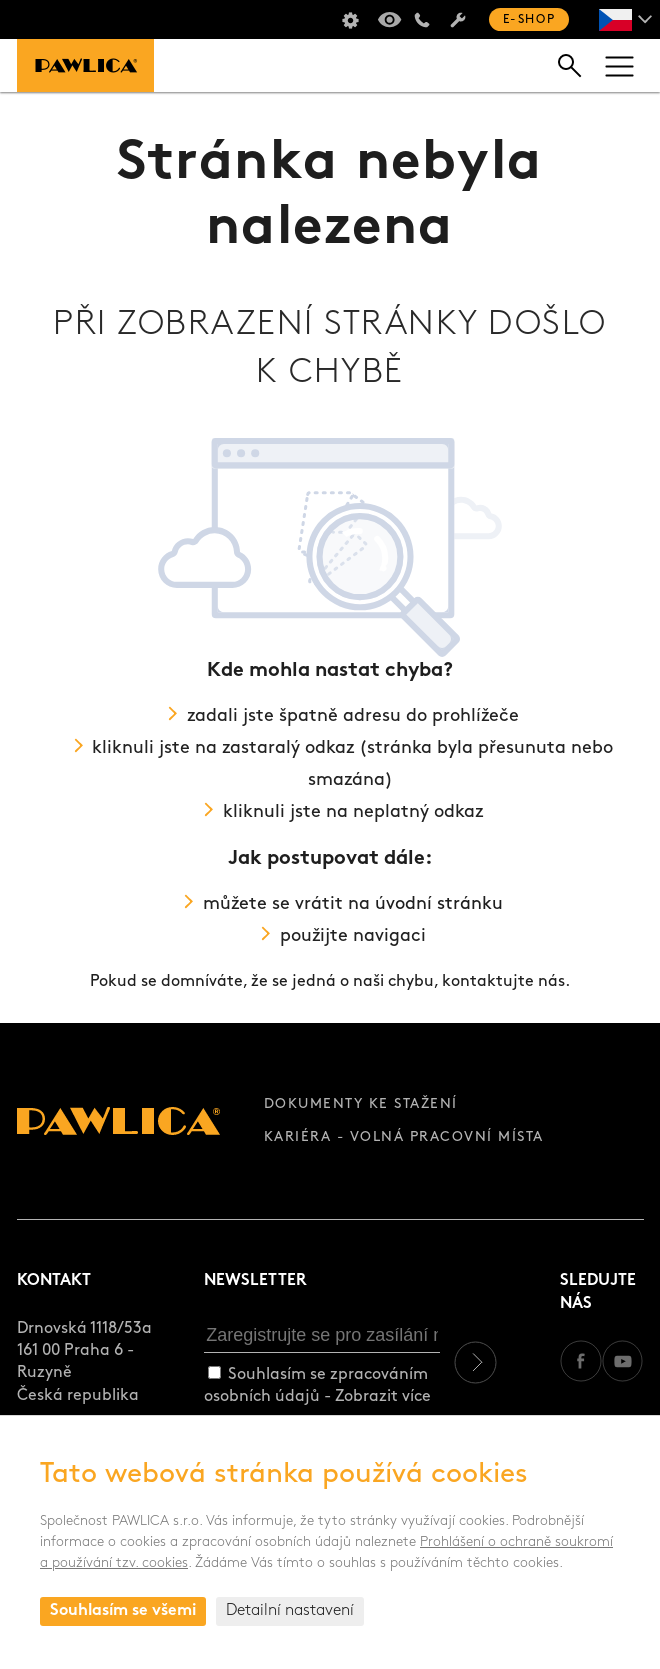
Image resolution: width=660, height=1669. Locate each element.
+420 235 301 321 (422, 20)
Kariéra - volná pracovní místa (404, 1137)
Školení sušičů (350, 20)
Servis (458, 20)
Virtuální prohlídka (386, 20)
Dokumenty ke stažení (361, 1104)
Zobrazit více (383, 1397)
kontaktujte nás (503, 982)
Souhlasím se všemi (123, 1611)
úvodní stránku (439, 904)
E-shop (529, 20)
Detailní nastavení (290, 1611)
